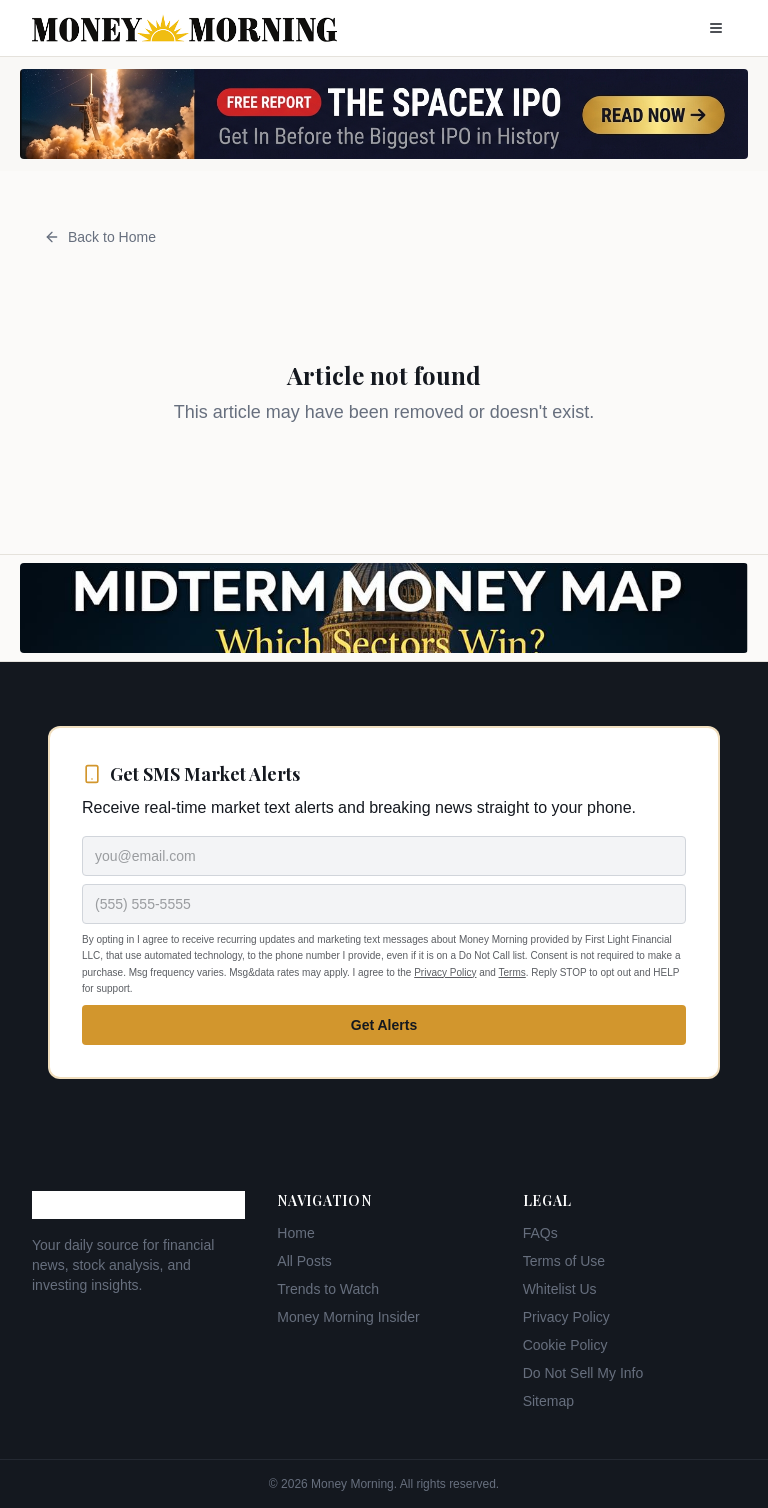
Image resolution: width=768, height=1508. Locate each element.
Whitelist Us (560, 1289)
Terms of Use (564, 1261)
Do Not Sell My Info (583, 1373)
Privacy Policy (445, 972)
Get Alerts (384, 1025)
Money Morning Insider (348, 1317)
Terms (512, 972)
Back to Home (100, 237)
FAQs (540, 1233)
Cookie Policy (565, 1345)
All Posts (304, 1261)
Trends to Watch (328, 1289)
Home (295, 1233)
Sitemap (548, 1401)
